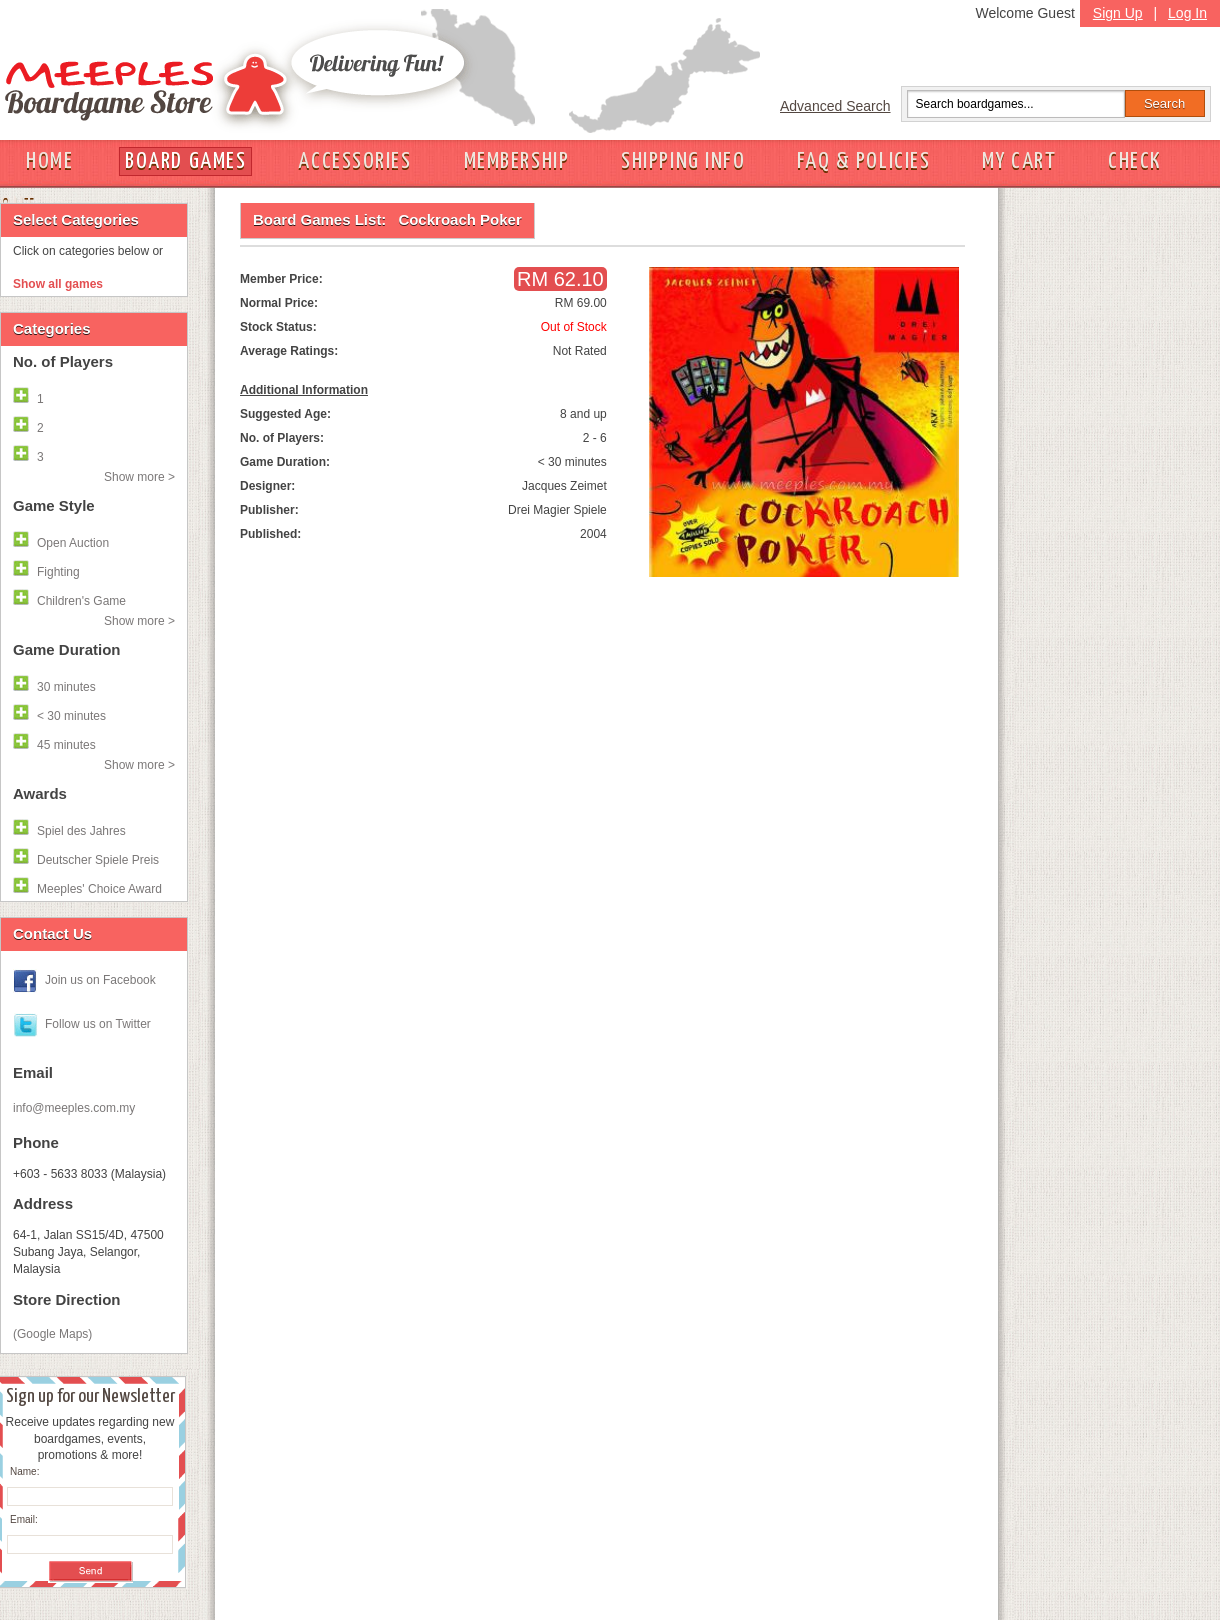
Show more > (139, 477)
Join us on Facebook (100, 980)
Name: (24, 1471)
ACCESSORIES (354, 161)
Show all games (58, 284)
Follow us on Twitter (98, 1024)
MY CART (1019, 161)
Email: (24, 1519)
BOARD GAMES (185, 161)
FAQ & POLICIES (863, 161)
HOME (49, 161)
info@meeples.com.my (74, 1108)
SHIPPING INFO (683, 161)
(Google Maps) (52, 1334)
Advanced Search (835, 106)
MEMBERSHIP (517, 161)
